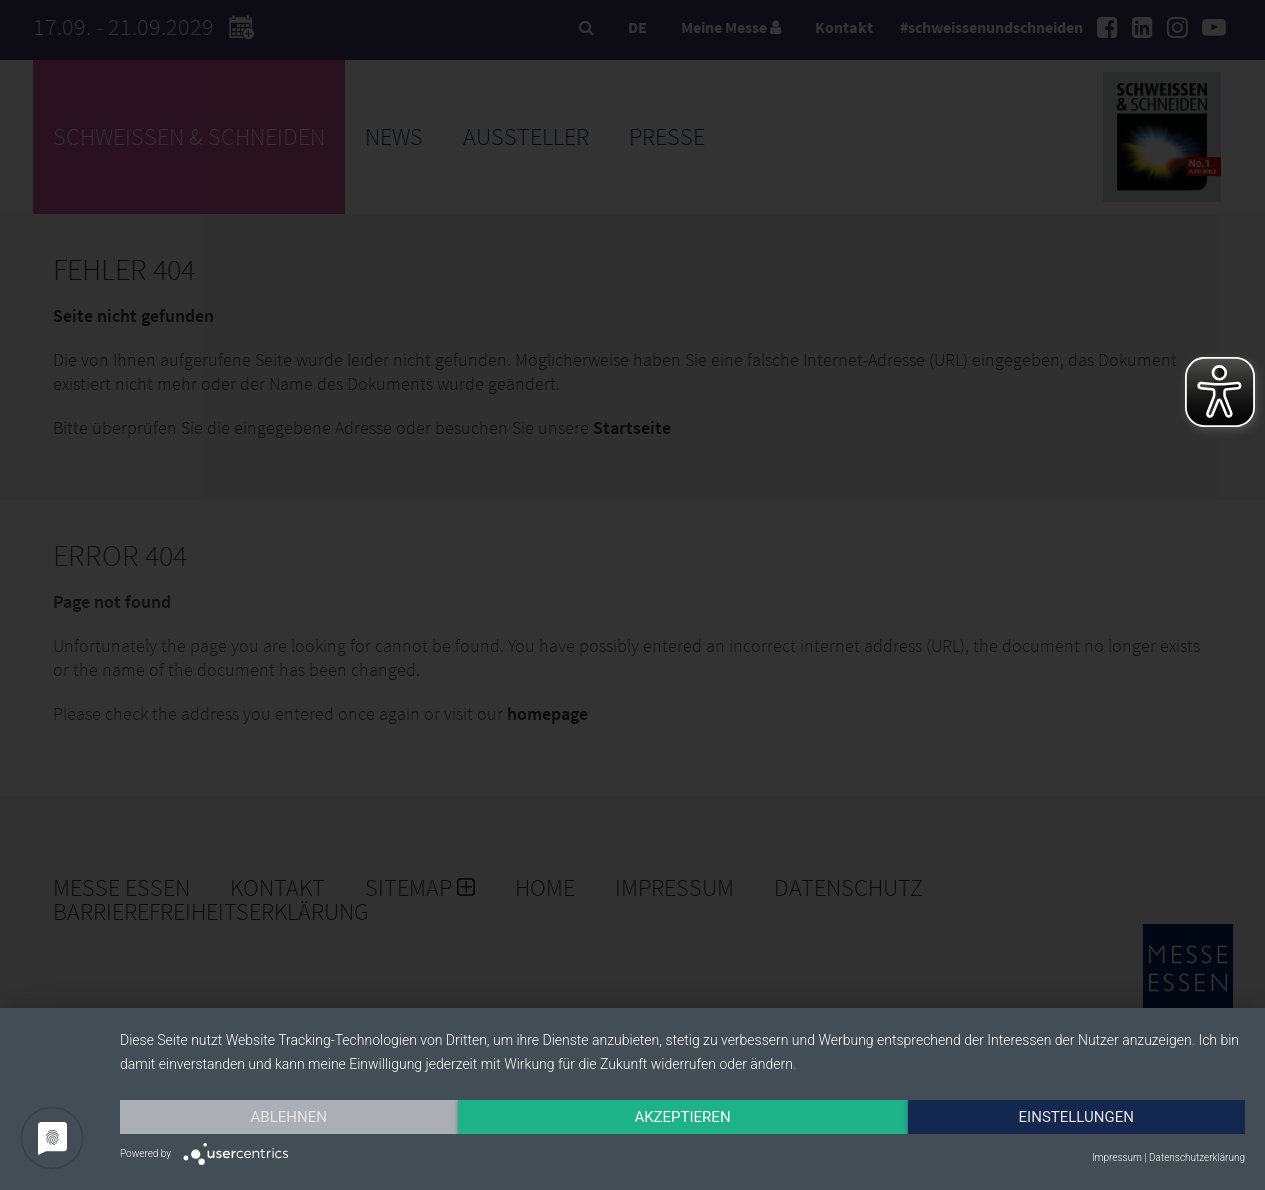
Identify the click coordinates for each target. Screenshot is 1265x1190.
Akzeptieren (682, 1117)
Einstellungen (1076, 1117)
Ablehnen (289, 1117)
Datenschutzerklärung (1197, 1157)
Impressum (1117, 1157)
